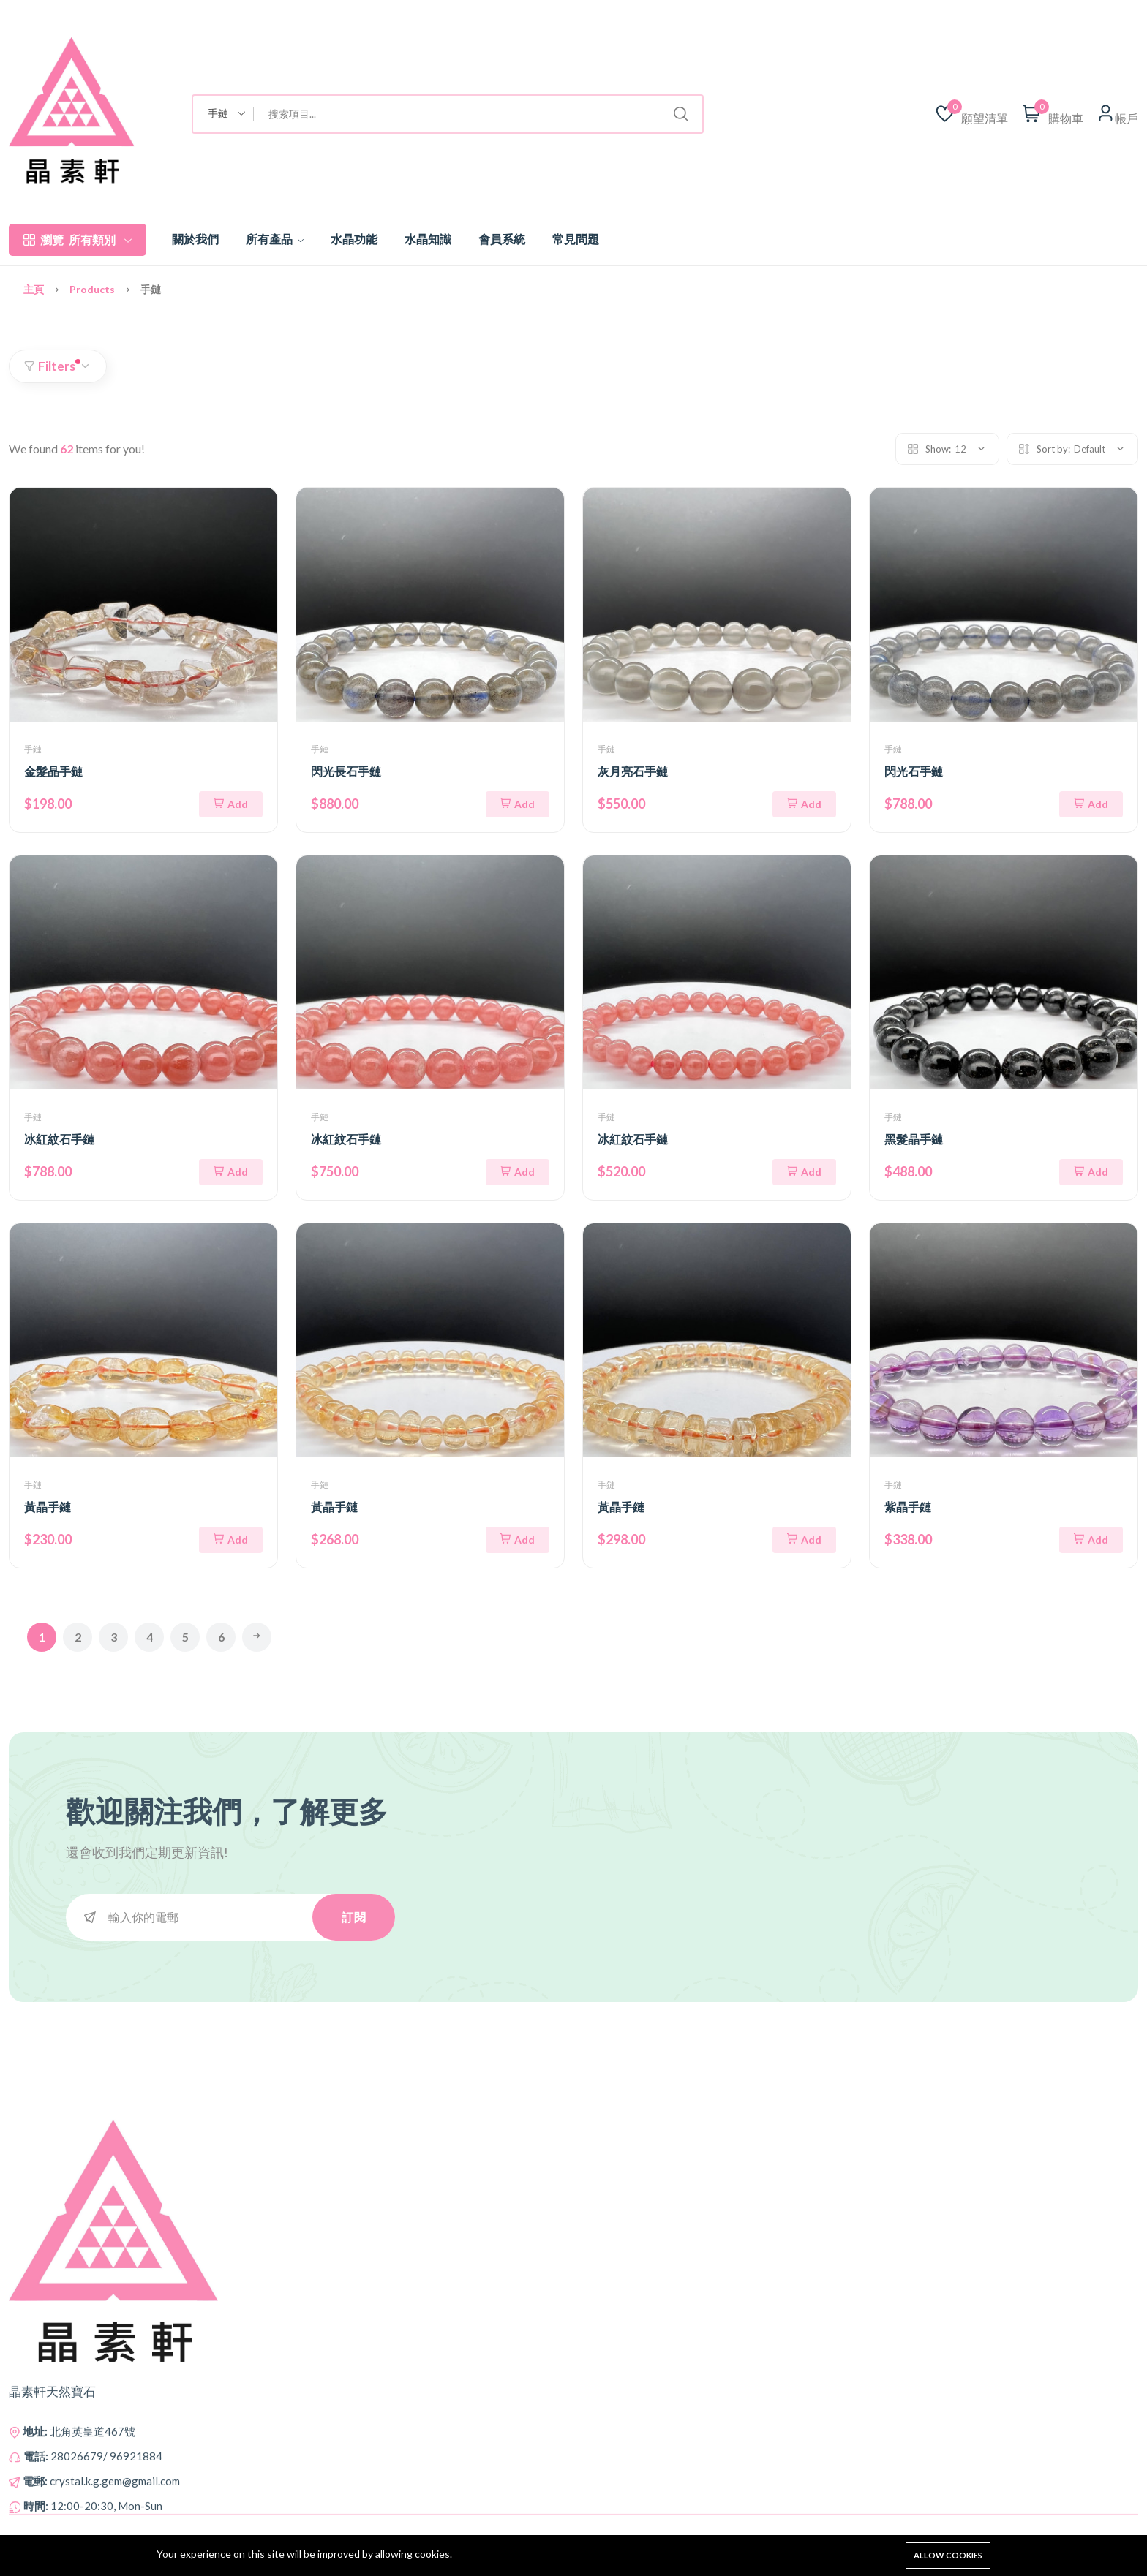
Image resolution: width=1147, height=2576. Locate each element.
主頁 (34, 289)
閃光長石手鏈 (346, 771)
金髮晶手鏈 (53, 771)
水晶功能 (354, 239)
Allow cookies (948, 2555)
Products (93, 289)
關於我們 (195, 239)
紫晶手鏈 (907, 1507)
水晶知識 (428, 239)
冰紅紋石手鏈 (59, 1139)
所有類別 (77, 240)
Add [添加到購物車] (231, 804)
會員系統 (501, 239)
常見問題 (575, 239)
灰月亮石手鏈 (633, 771)
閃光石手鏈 (913, 771)
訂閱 (354, 1917)
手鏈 (33, 749)
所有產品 (275, 239)
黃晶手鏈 (47, 1507)
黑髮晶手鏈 (913, 1139)
